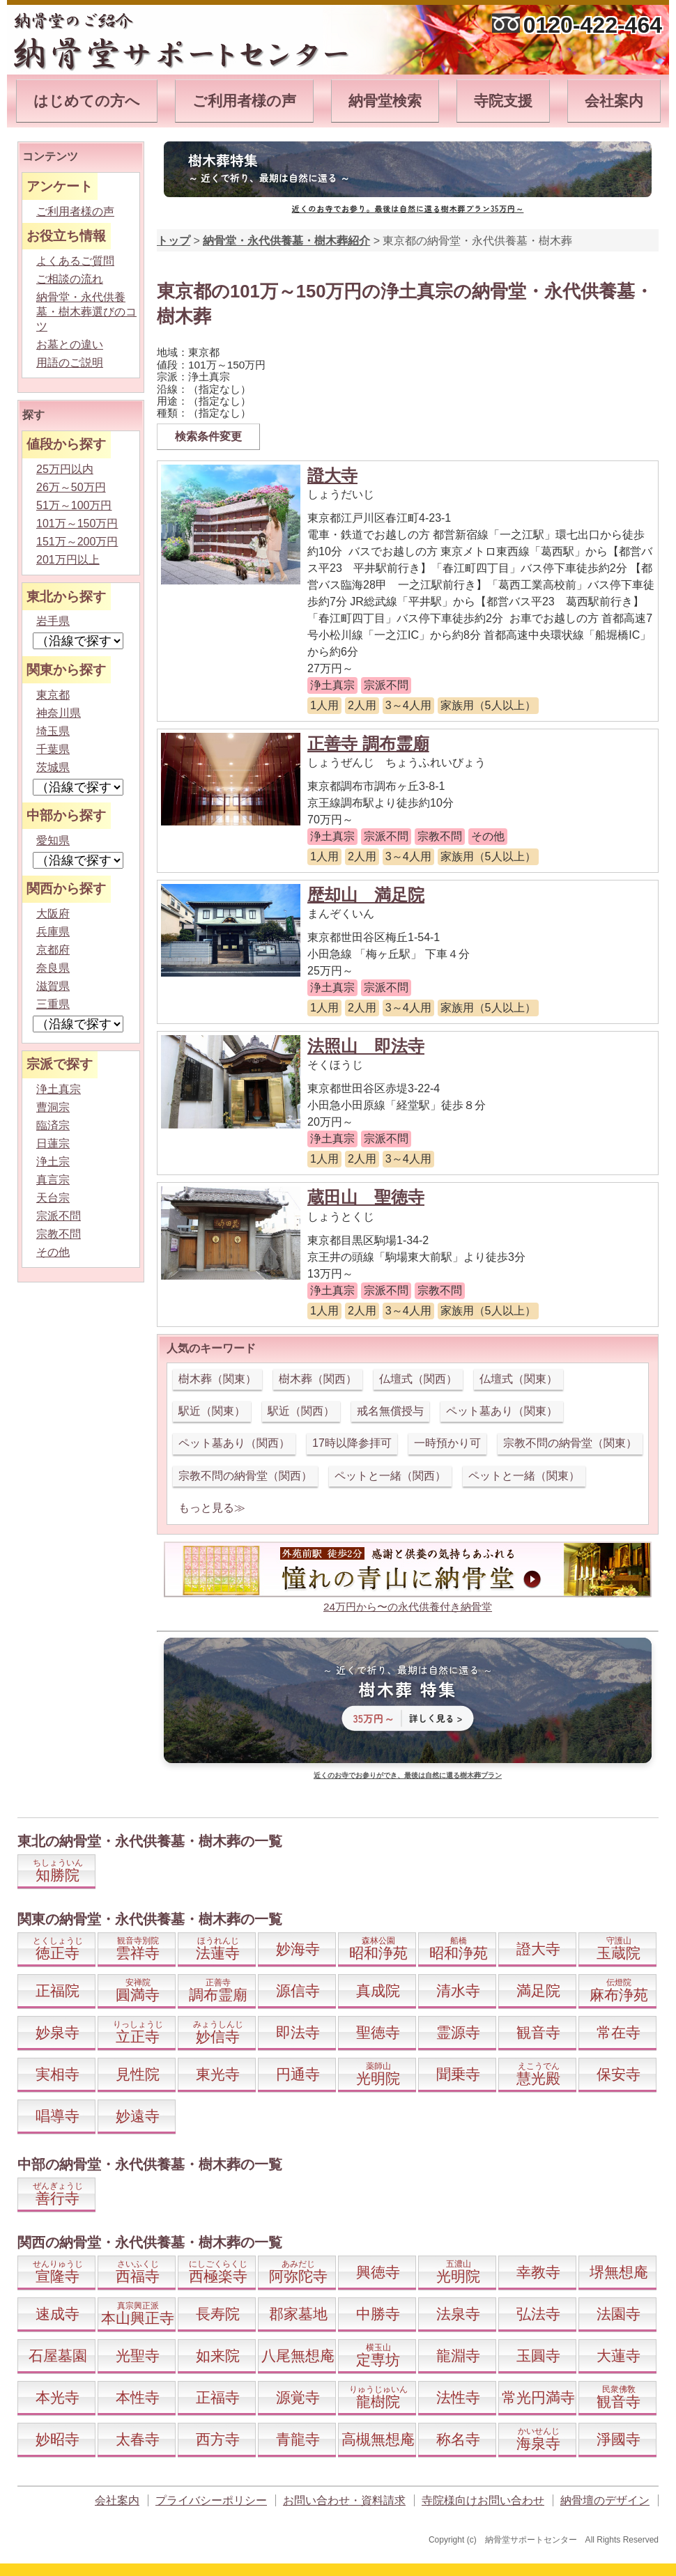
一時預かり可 (447, 1443)
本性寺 (138, 2397)
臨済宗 (53, 1125)
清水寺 (458, 1991)
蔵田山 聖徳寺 (365, 1197)
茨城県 (53, 767)
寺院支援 (503, 101)
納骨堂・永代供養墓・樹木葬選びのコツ (86, 311)
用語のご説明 (69, 362)
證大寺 (332, 475)
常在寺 (618, 2032)
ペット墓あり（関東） (502, 1411)
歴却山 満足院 (365, 894)
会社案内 (614, 101)
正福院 (57, 1991)
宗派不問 (58, 1216)
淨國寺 (618, 2439)
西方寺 (218, 2439)
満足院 (538, 1991)
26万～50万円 (71, 487)
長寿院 (218, 2314)
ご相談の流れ (69, 279)
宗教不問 (58, 1234)
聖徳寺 (378, 2032)
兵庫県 (53, 932)
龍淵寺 (458, 2356)
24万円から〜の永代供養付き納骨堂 (407, 1607)
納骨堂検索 (385, 101)
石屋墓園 (58, 2356)
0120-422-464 (592, 25)
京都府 (53, 950)
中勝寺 (378, 2314)
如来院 (218, 2356)
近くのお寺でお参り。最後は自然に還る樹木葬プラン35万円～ (408, 208)
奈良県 (53, 968)
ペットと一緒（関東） (524, 1476)
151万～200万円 (77, 542)
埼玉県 (53, 731)
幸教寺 (538, 2272)
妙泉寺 (57, 2032)
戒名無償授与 (390, 1411)
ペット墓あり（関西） (234, 1443)
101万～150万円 (77, 523)
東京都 (53, 695)
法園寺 (618, 2314)
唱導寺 (57, 2116)
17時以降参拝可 (352, 1443)
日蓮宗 (53, 1143)
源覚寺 (298, 2397)
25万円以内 (64, 469)
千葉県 (53, 749)
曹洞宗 (53, 1107)
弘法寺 (538, 2314)
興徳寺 (378, 2272)
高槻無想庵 (378, 2439)
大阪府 (53, 914)
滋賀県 (53, 986)
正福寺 (218, 2397)
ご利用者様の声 (244, 101)
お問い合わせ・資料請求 (344, 2500)
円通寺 (298, 2074)
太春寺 (138, 2439)
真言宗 (53, 1180)
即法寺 (298, 2032)
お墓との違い (69, 344)
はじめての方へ (86, 101)
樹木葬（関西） (318, 1379)
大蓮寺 (618, 2356)
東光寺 (218, 2074)
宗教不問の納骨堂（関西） (245, 1476)
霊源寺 (458, 2032)
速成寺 (57, 2314)
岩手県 (53, 621)
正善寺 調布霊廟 (368, 743)
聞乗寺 (458, 2074)
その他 (53, 1252)
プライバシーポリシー (211, 2500)
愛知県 (53, 840)
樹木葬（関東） (217, 1379)
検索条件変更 (208, 436)
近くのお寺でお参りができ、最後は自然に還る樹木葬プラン (408, 1775)
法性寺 (458, 2397)
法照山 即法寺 (365, 1046)
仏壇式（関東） (518, 1379)
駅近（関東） (211, 1411)
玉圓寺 (538, 2356)
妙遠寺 (138, 2116)
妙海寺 (298, 1949)
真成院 (378, 1991)
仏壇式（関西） (418, 1379)
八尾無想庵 (298, 2356)
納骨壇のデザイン (605, 2500)
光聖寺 (138, 2356)
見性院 (138, 2074)
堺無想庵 (619, 2272)
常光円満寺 (538, 2397)
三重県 (53, 1004)
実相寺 (57, 2074)
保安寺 (618, 2074)
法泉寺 (458, 2314)
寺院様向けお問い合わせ (483, 2500)
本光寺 (57, 2397)
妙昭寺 (57, 2439)
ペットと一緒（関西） (390, 1476)
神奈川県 (58, 713)
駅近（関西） (301, 1411)
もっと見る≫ (211, 1508)
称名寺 (458, 2439)
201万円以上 (68, 560)
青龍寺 (298, 2439)
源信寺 (298, 1991)
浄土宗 (53, 1161)
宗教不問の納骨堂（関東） (570, 1443)
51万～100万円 (74, 505)
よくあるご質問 (75, 261)
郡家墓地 (298, 2314)
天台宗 (53, 1198)
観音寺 (538, 2032)
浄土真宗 (58, 1089)
